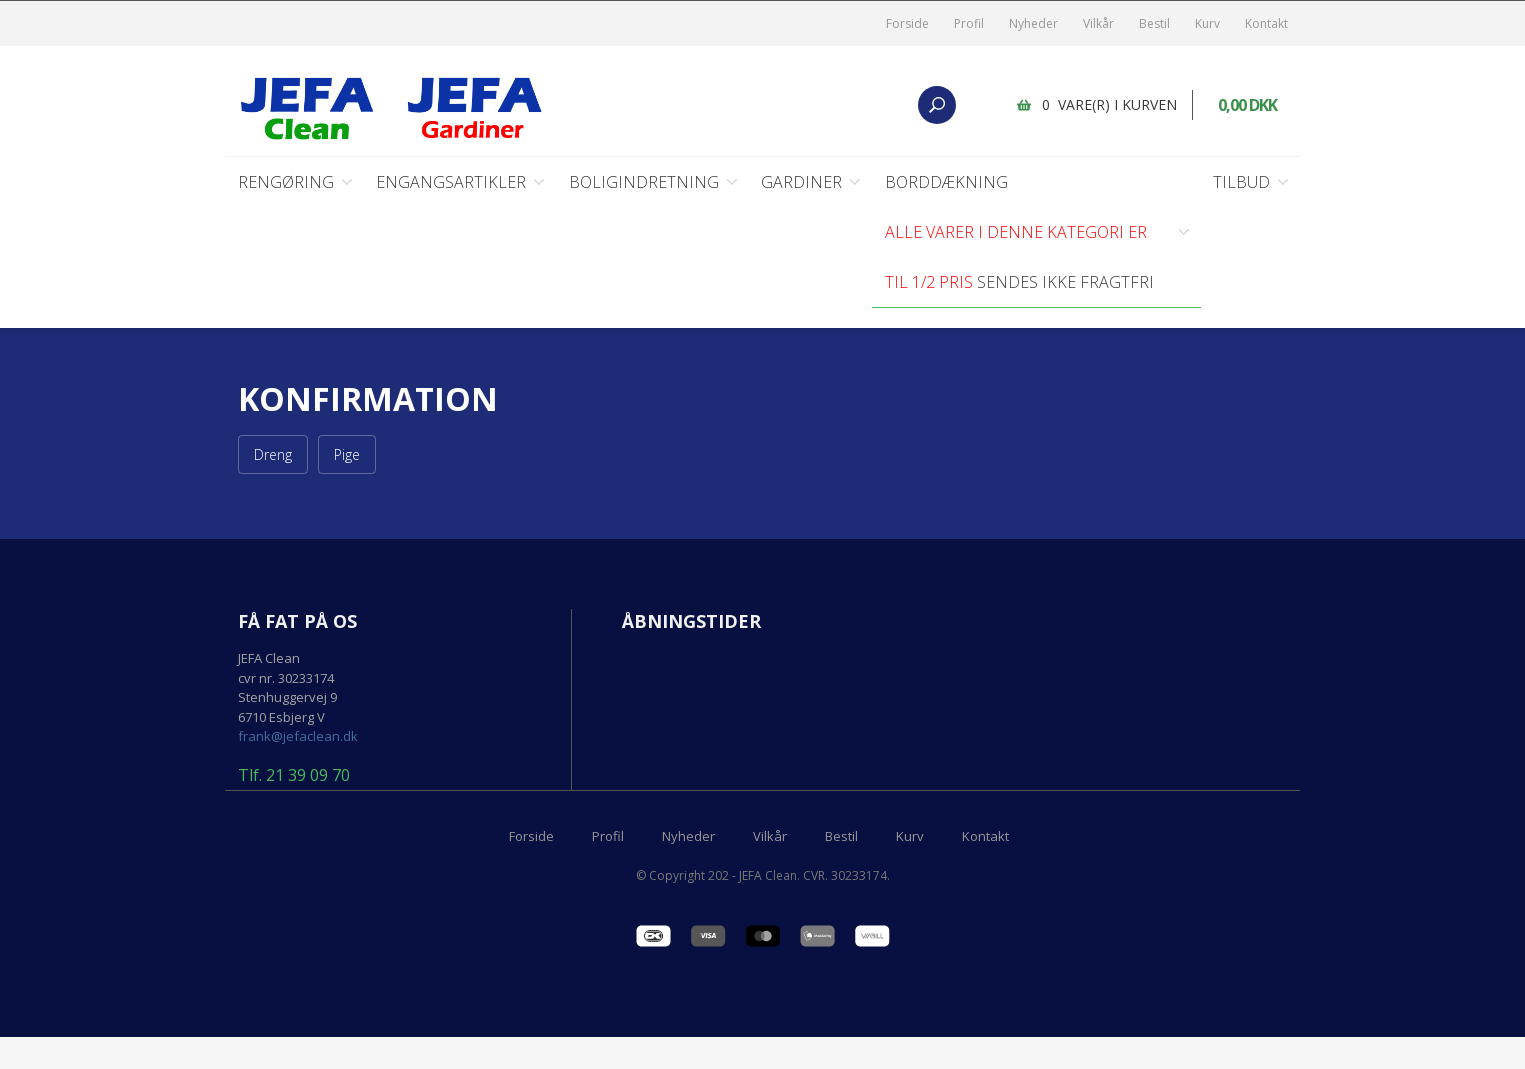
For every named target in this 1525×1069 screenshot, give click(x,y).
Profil (969, 23)
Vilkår (1098, 23)
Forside (907, 23)
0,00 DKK (1247, 105)
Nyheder (1033, 23)
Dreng (273, 455)
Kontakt (1266, 23)
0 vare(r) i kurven (1109, 104)
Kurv (1207, 23)
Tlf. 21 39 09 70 (294, 777)
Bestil (1154, 23)
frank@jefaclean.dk (298, 737)
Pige (347, 455)
